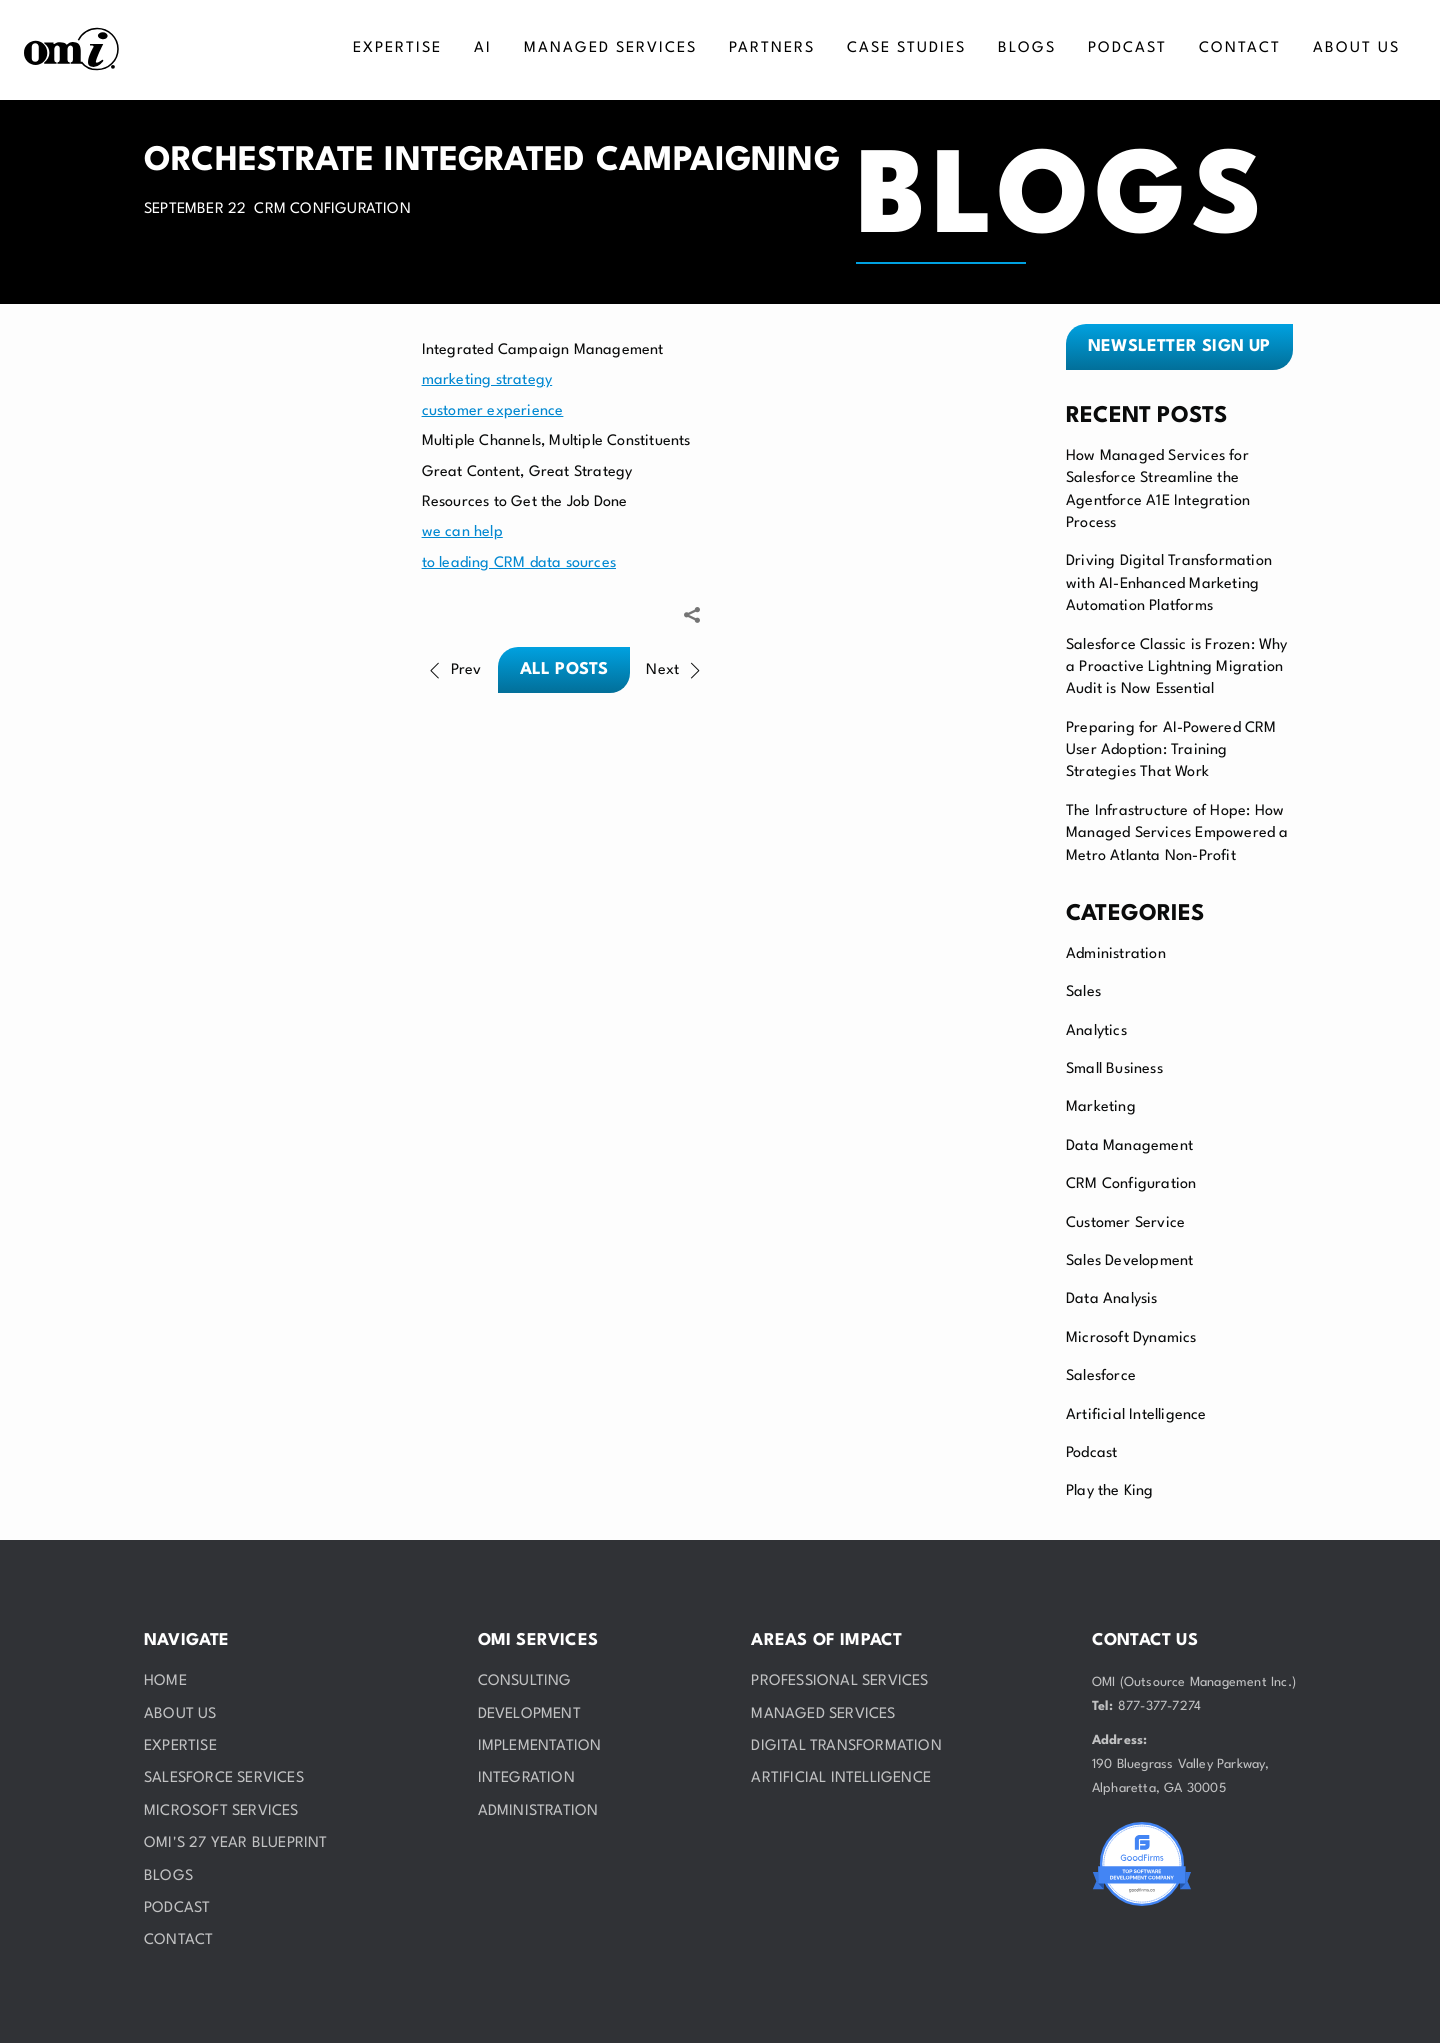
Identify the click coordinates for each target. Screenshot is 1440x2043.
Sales (1083, 992)
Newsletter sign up (1179, 346)
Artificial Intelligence (1136, 1415)
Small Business (1114, 1069)
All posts (564, 669)
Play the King (1110, 1491)
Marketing (1101, 1107)
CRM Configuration (1131, 1184)
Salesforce (1101, 1376)
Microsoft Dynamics (1131, 1338)
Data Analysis (1112, 1299)
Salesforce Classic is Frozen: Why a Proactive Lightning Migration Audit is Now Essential (1177, 668)
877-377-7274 (1159, 1706)
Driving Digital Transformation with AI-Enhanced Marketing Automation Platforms (1169, 584)
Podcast (1091, 1453)
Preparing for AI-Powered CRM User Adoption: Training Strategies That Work (1171, 751)
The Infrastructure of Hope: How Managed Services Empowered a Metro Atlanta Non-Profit (1177, 834)
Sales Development (1129, 1261)
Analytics (1096, 1031)
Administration (1116, 954)
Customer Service (1125, 1223)
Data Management (1129, 1146)
